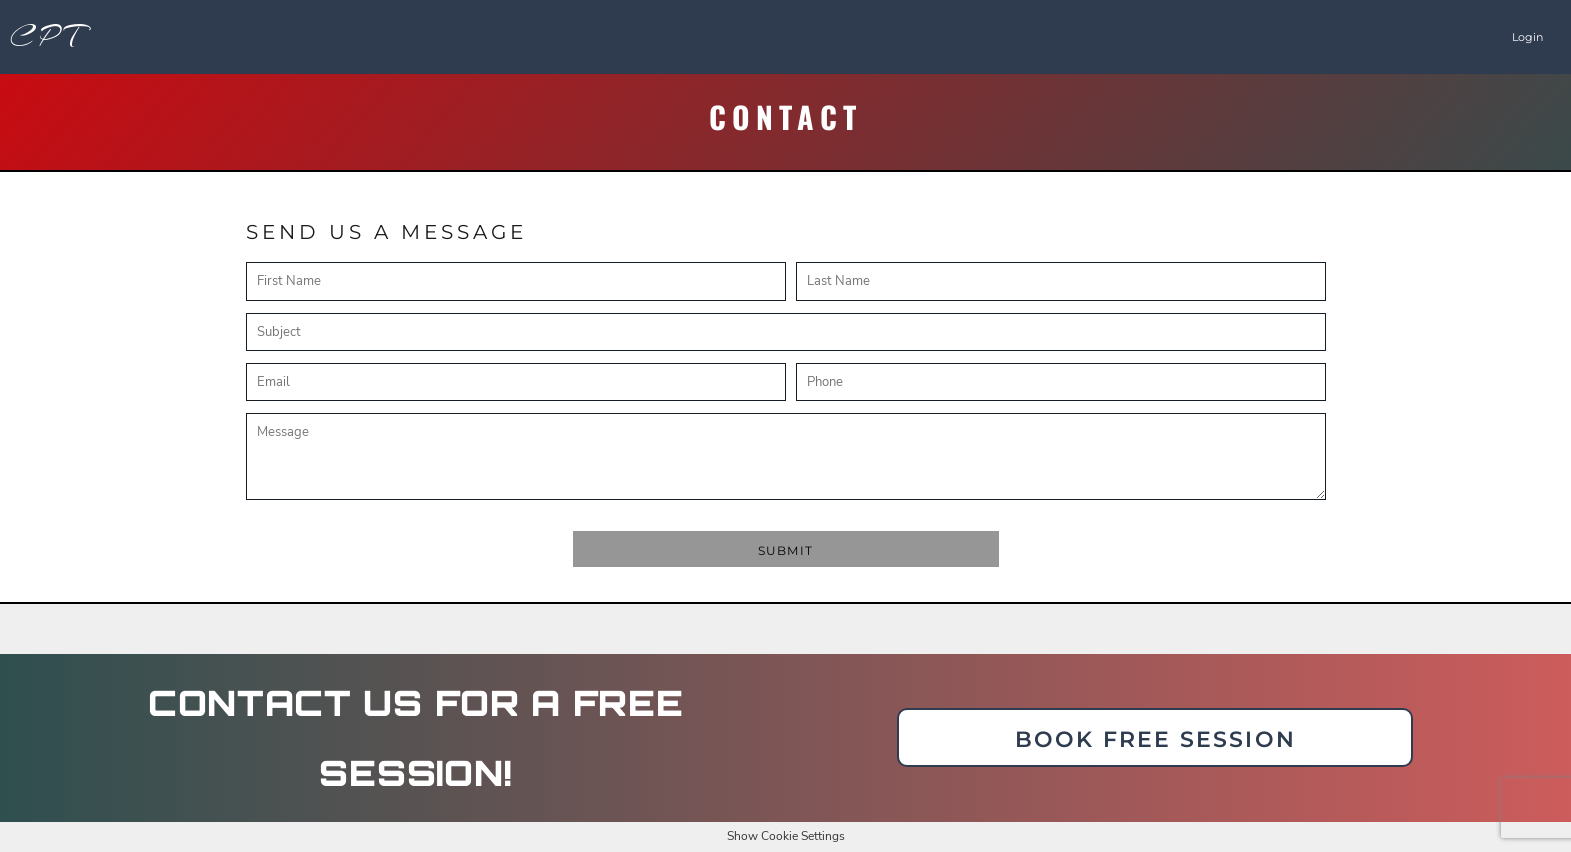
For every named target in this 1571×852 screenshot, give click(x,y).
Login (1527, 37)
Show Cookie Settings (786, 836)
